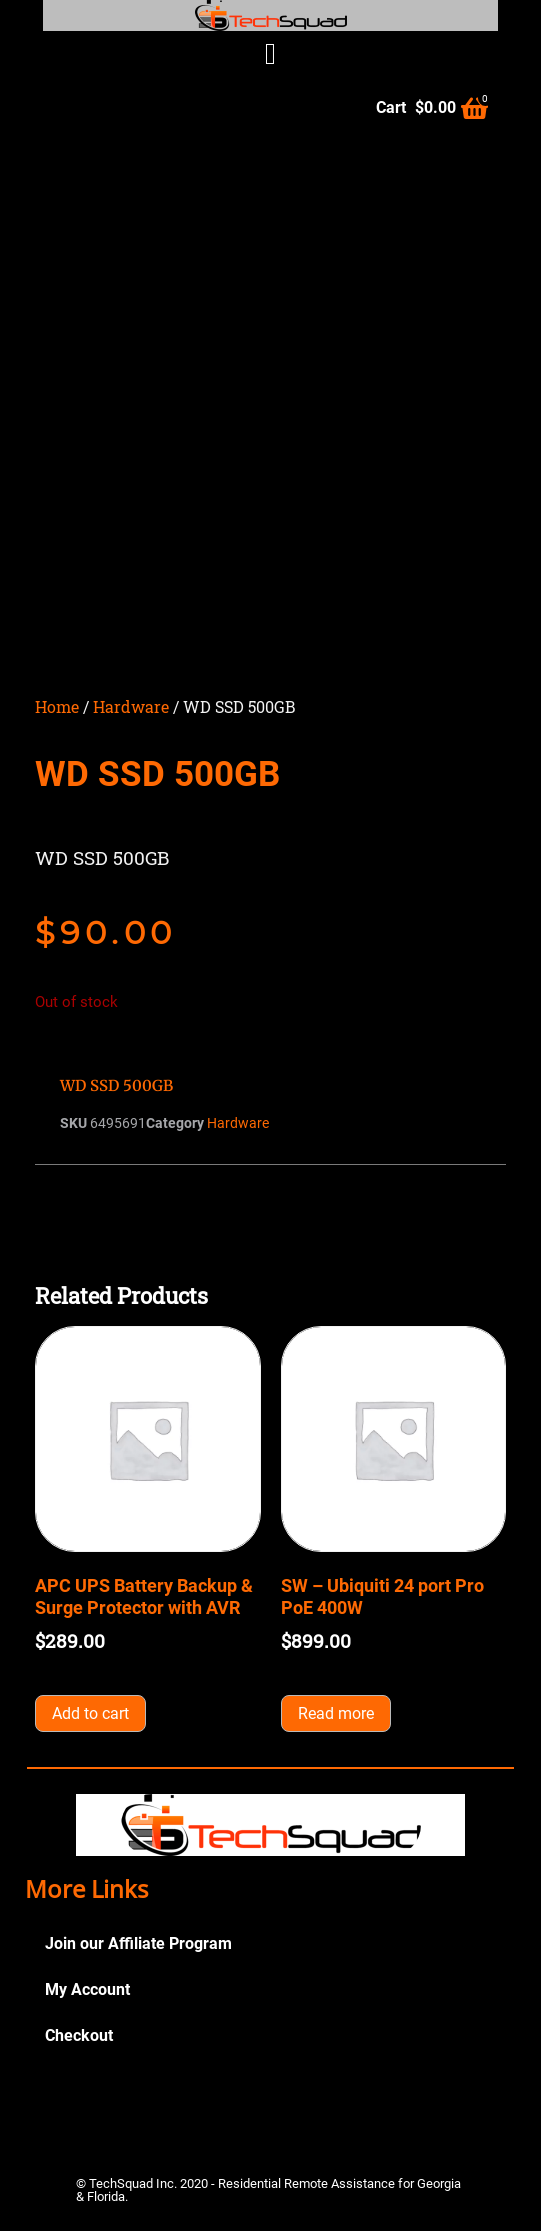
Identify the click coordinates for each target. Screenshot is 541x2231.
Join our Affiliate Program (138, 1943)
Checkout (79, 2035)
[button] (271, 53)
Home (57, 706)
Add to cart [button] (90, 1713)
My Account (87, 1989)
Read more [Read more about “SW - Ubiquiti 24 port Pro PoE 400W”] (336, 1713)
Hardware (131, 706)
